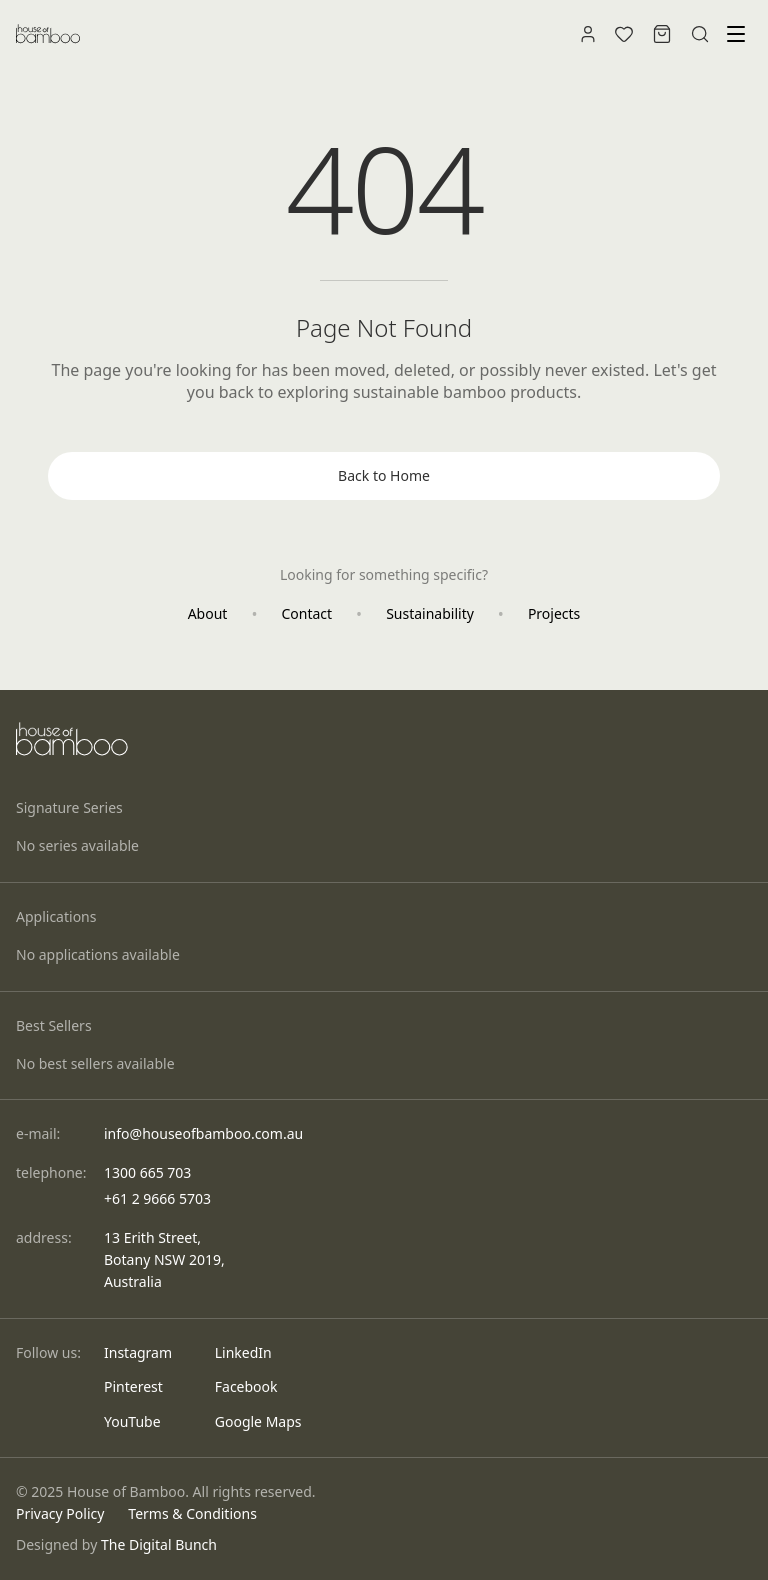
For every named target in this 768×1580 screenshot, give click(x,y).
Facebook (246, 1386)
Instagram (138, 1352)
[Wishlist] (624, 34)
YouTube (132, 1421)
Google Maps (258, 1421)
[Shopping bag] (662, 34)
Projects (554, 613)
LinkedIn (243, 1352)
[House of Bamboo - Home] (48, 34)
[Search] (700, 34)
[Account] (588, 34)
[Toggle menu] (736, 34)
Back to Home (384, 475)
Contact (306, 613)
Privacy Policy (60, 1513)
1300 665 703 (147, 1172)
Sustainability (430, 613)
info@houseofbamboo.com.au (203, 1133)
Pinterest (133, 1386)
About (208, 613)
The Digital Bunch (159, 1544)
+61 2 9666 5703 (157, 1198)
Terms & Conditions (192, 1513)
